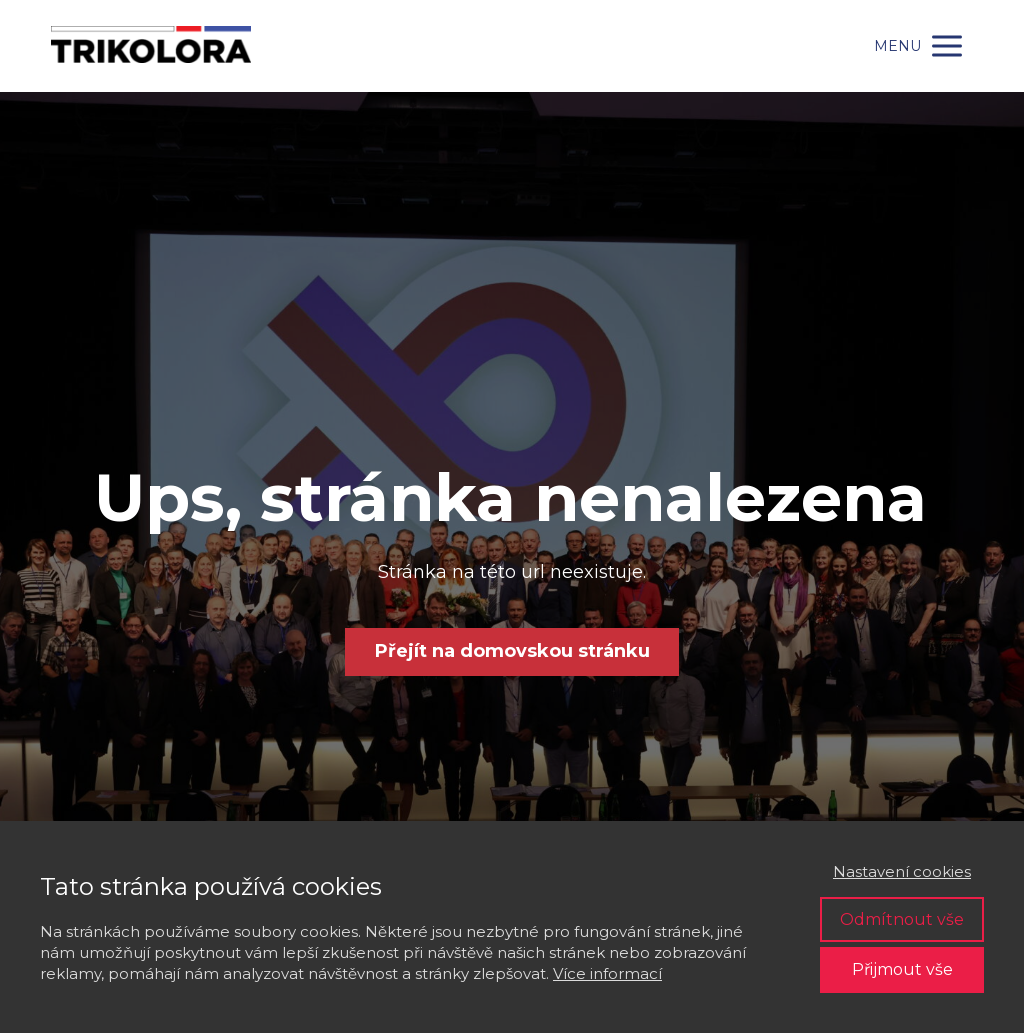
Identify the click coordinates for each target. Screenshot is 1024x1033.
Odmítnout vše (902, 919)
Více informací (607, 973)
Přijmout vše (902, 969)
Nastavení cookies (902, 871)
